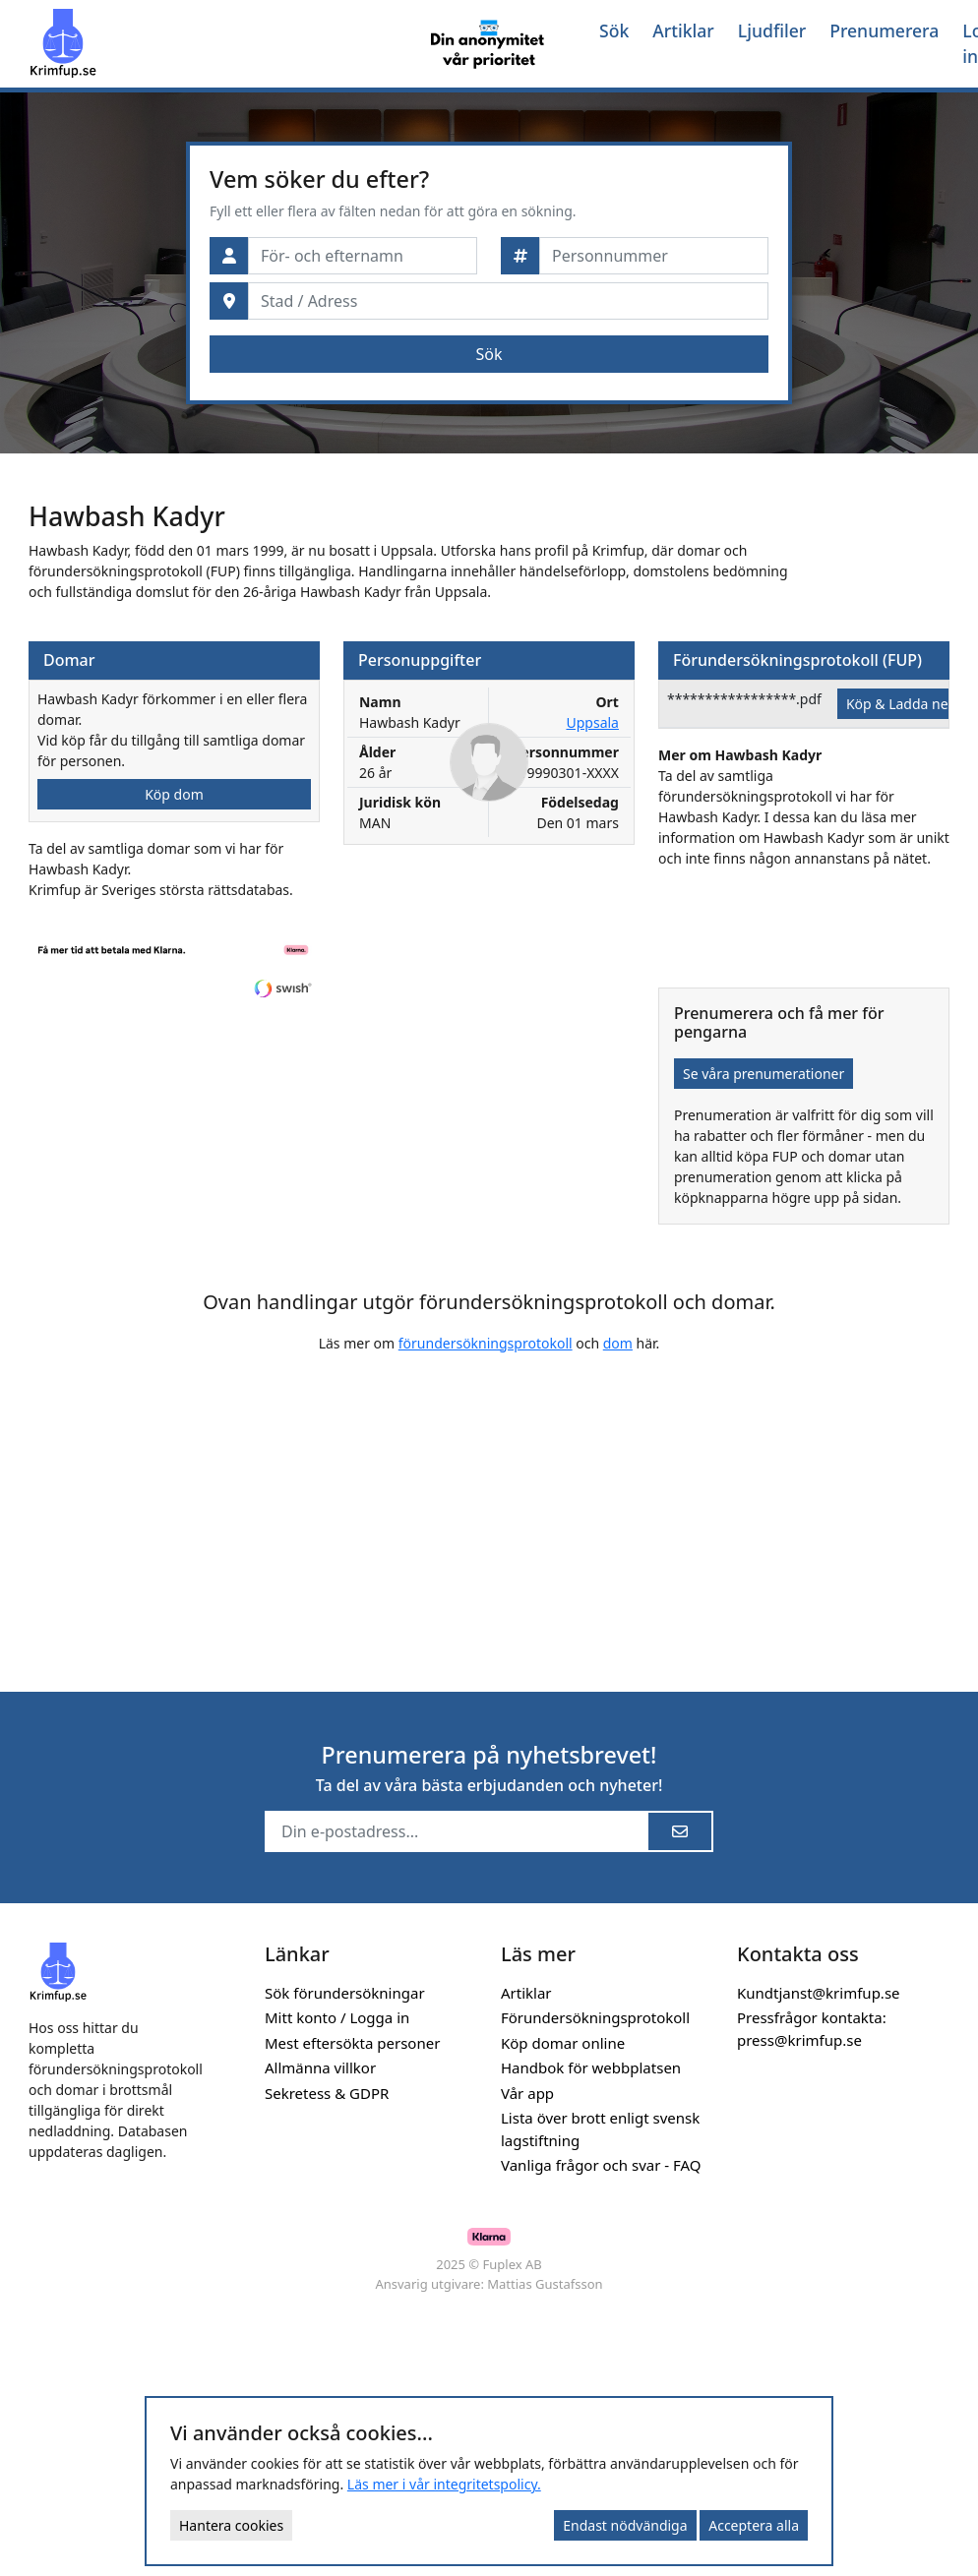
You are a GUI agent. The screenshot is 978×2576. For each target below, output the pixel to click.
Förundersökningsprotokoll (595, 2017)
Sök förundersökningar (345, 1993)
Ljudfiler (772, 30)
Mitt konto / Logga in (337, 2017)
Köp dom (174, 794)
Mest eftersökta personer (352, 2043)
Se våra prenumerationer (763, 1073)
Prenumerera (884, 30)
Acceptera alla (753, 2525)
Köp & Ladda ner (900, 703)
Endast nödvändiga (625, 2525)
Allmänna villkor (320, 2067)
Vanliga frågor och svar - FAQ (601, 2165)
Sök (614, 30)
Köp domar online (563, 2043)
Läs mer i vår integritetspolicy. (444, 2484)
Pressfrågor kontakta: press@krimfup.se (811, 2028)
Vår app (527, 2093)
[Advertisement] (390, 1507)
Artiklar (683, 30)
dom (618, 1343)
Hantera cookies (231, 2525)
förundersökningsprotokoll (485, 1343)
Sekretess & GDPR (327, 2093)
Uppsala (592, 722)
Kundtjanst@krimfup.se (818, 1993)
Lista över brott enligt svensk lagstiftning (600, 2129)
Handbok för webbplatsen (591, 2067)
